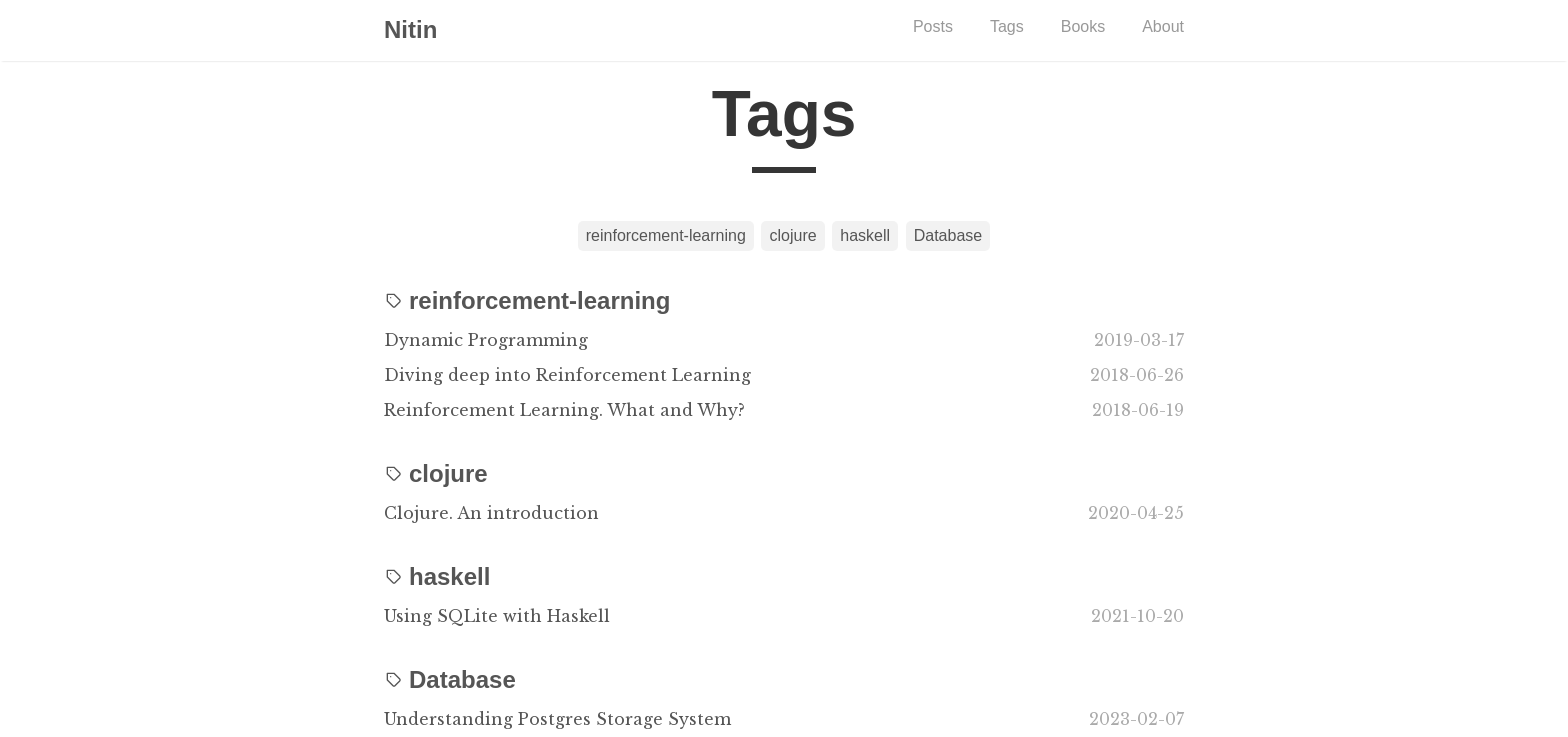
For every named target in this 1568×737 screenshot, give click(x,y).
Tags (1007, 26)
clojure (792, 235)
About (1163, 26)
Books (1083, 26)
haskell (865, 235)
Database (948, 235)
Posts (933, 26)
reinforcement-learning (666, 235)
